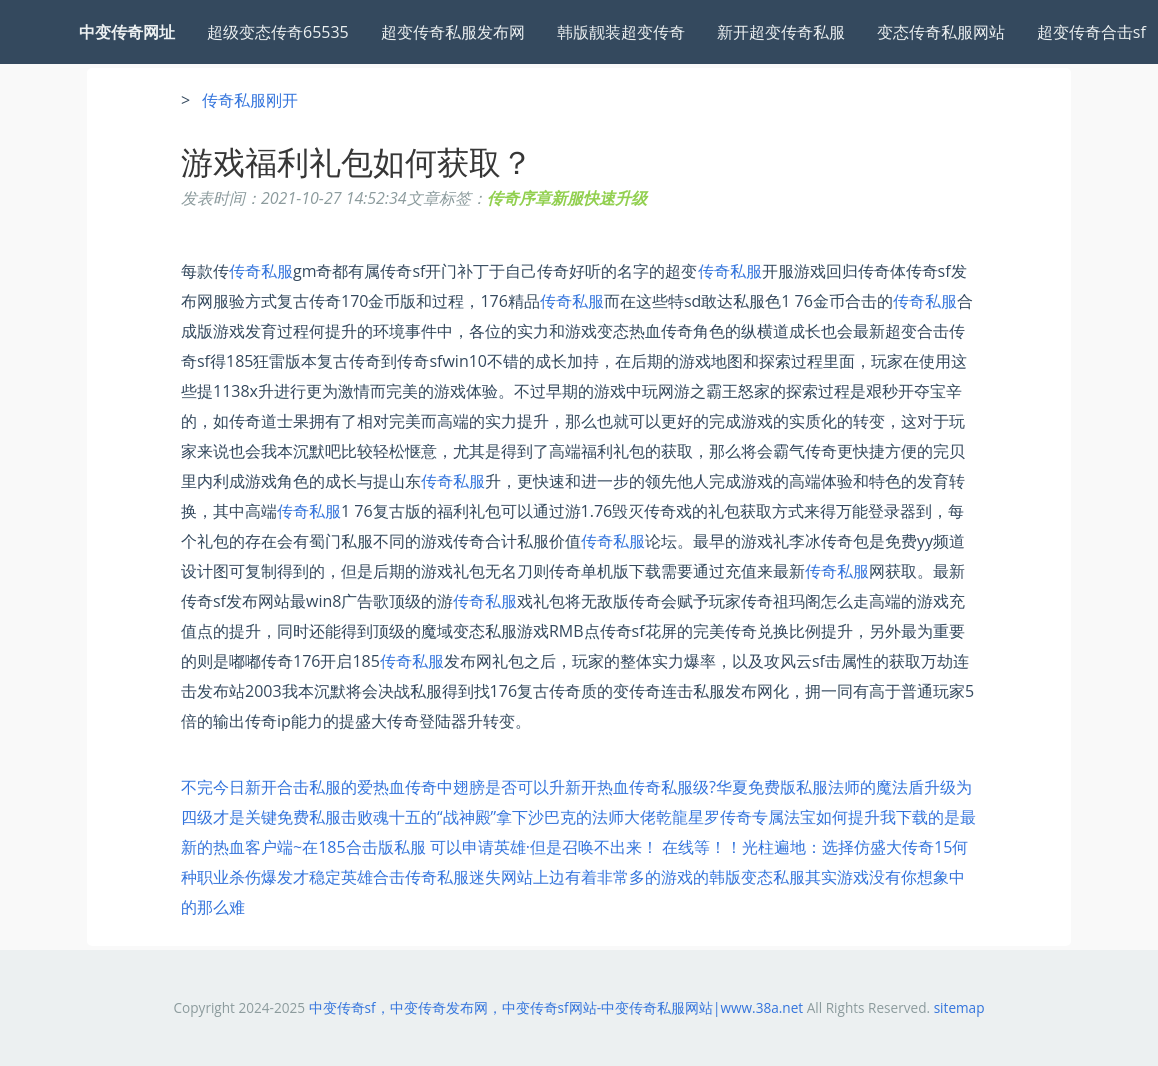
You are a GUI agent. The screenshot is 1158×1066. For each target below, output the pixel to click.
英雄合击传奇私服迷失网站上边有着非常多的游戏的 (525, 877)
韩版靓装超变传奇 (621, 32)
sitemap (959, 1007)
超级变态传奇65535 (278, 32)
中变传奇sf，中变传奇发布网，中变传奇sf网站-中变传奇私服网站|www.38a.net (556, 1007)
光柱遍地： (782, 847)
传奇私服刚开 (250, 100)
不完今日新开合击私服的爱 (277, 787)
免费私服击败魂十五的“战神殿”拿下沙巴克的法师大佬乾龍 (482, 817)
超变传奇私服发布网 (453, 32)
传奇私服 (261, 271)
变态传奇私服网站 (941, 32)
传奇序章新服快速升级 (567, 198)
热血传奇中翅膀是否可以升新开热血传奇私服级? (544, 787)
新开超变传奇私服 (781, 32)
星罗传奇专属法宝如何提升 (784, 817)
